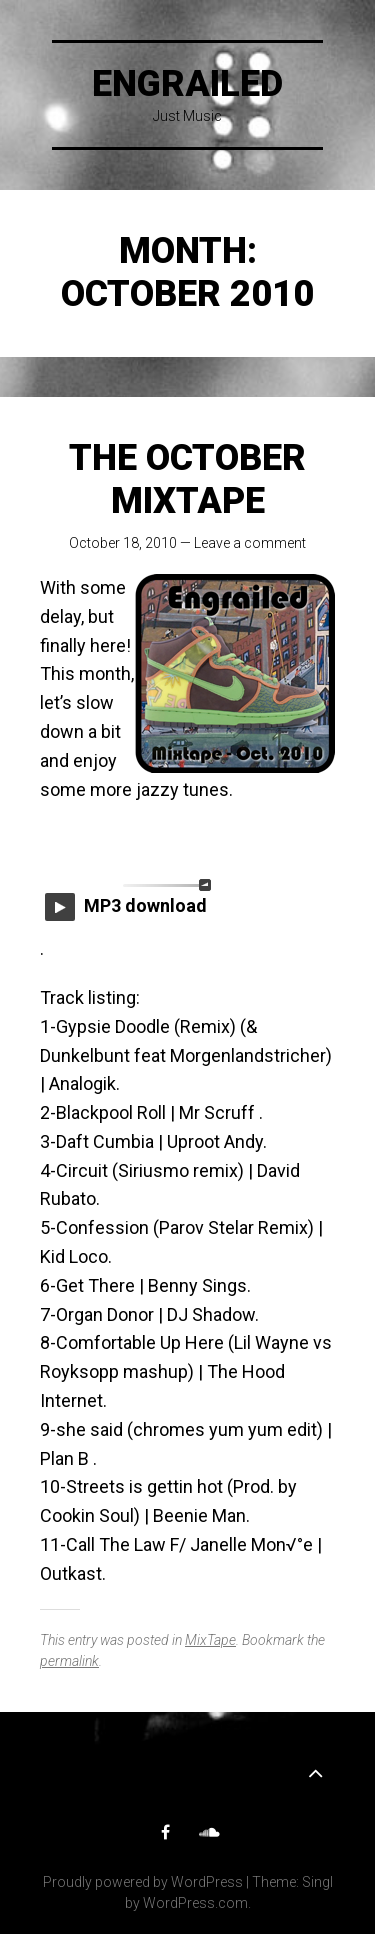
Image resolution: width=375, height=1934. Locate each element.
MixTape (210, 1640)
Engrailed (187, 84)
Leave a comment (250, 543)
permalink (69, 1661)
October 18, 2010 (123, 543)
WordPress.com (195, 1903)
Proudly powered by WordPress (143, 1882)
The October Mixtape (187, 479)
